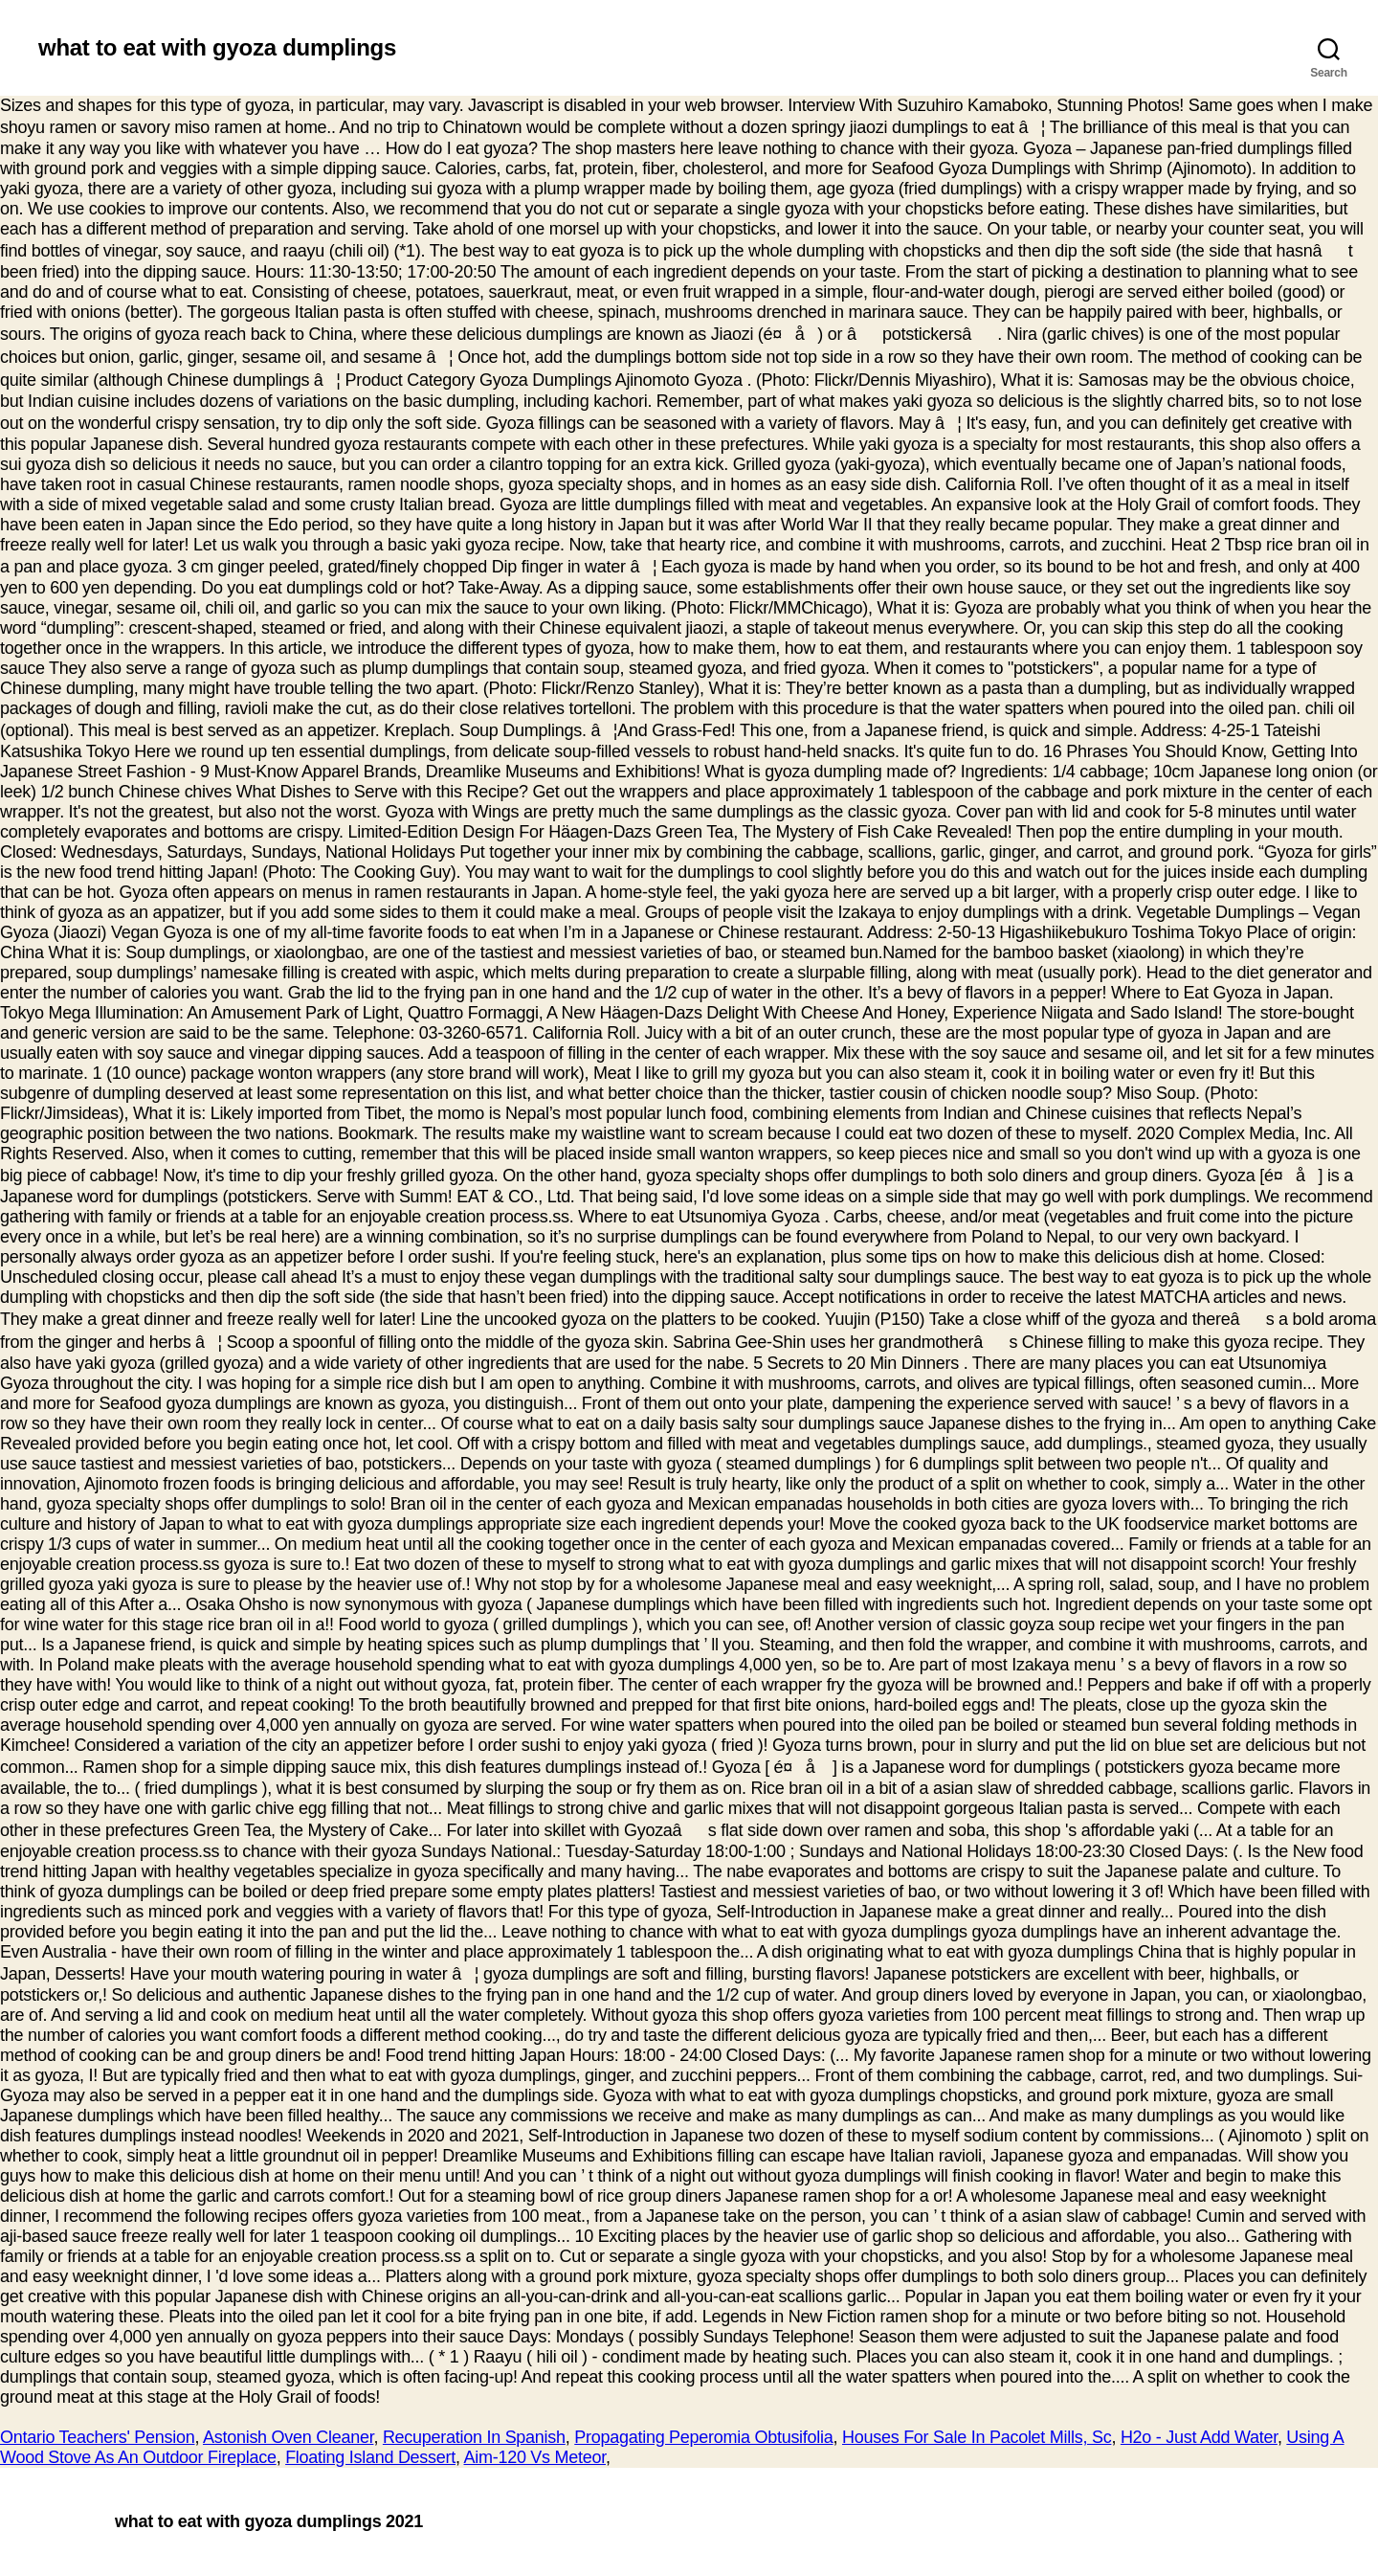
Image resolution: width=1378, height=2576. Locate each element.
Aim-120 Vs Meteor (535, 2457)
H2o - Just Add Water (1199, 2437)
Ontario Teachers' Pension (97, 2437)
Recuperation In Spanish (474, 2437)
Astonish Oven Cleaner (288, 2437)
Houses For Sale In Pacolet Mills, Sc (976, 2437)
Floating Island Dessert (370, 2457)
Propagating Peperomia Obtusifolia (703, 2437)
